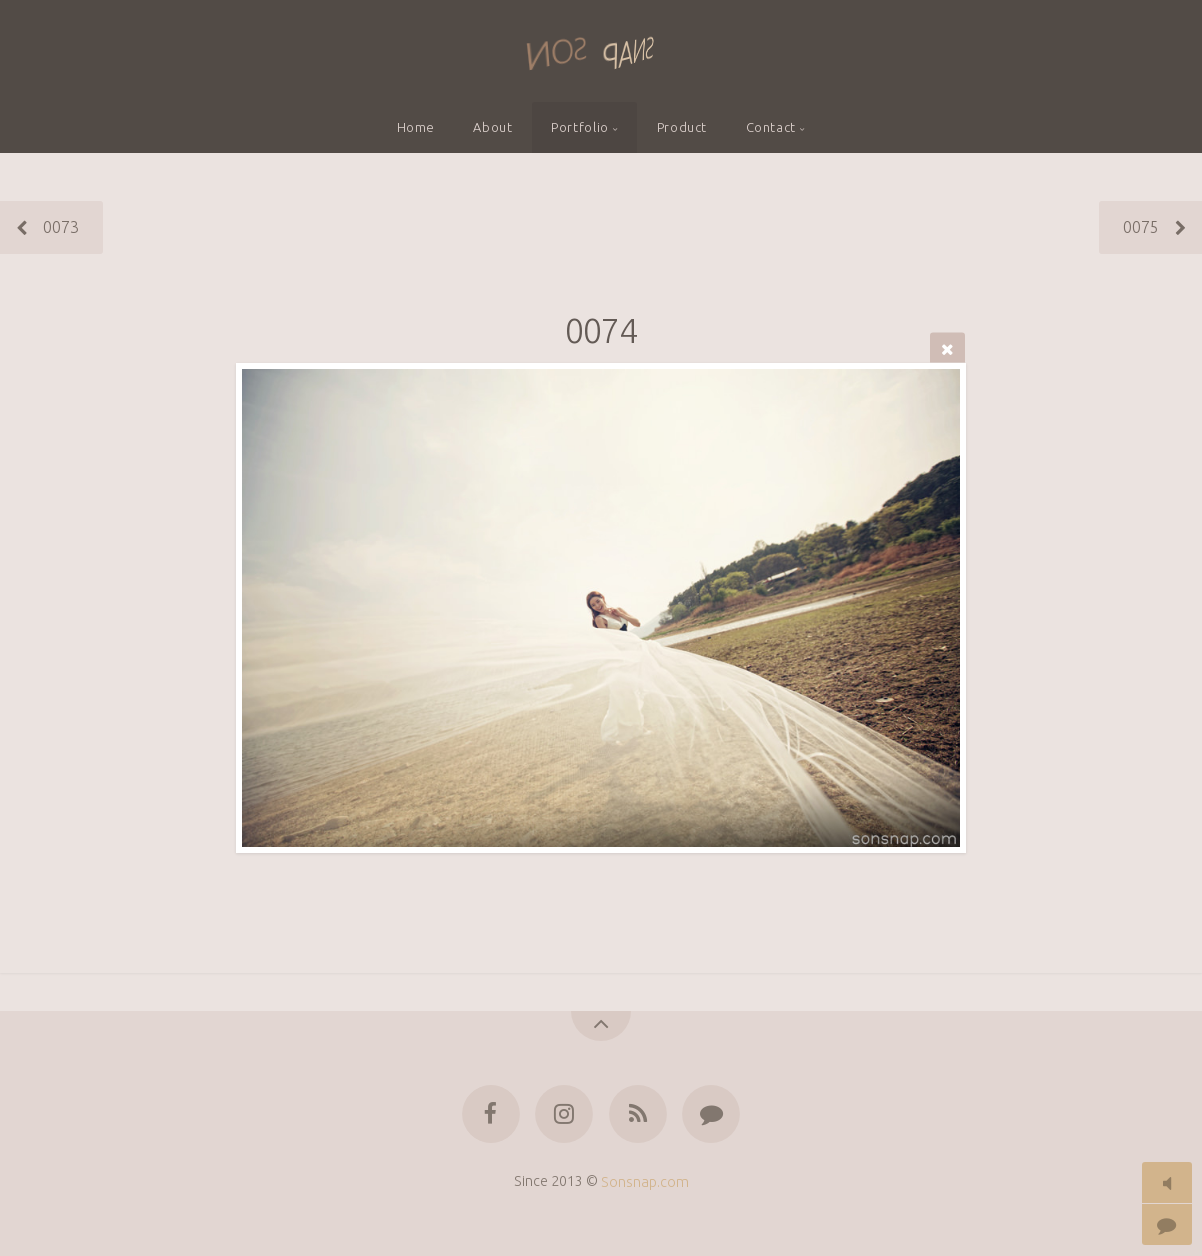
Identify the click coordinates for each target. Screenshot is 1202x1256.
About (492, 127)
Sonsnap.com (645, 1181)
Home (416, 127)
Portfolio (580, 127)
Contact (771, 127)
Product (682, 127)
